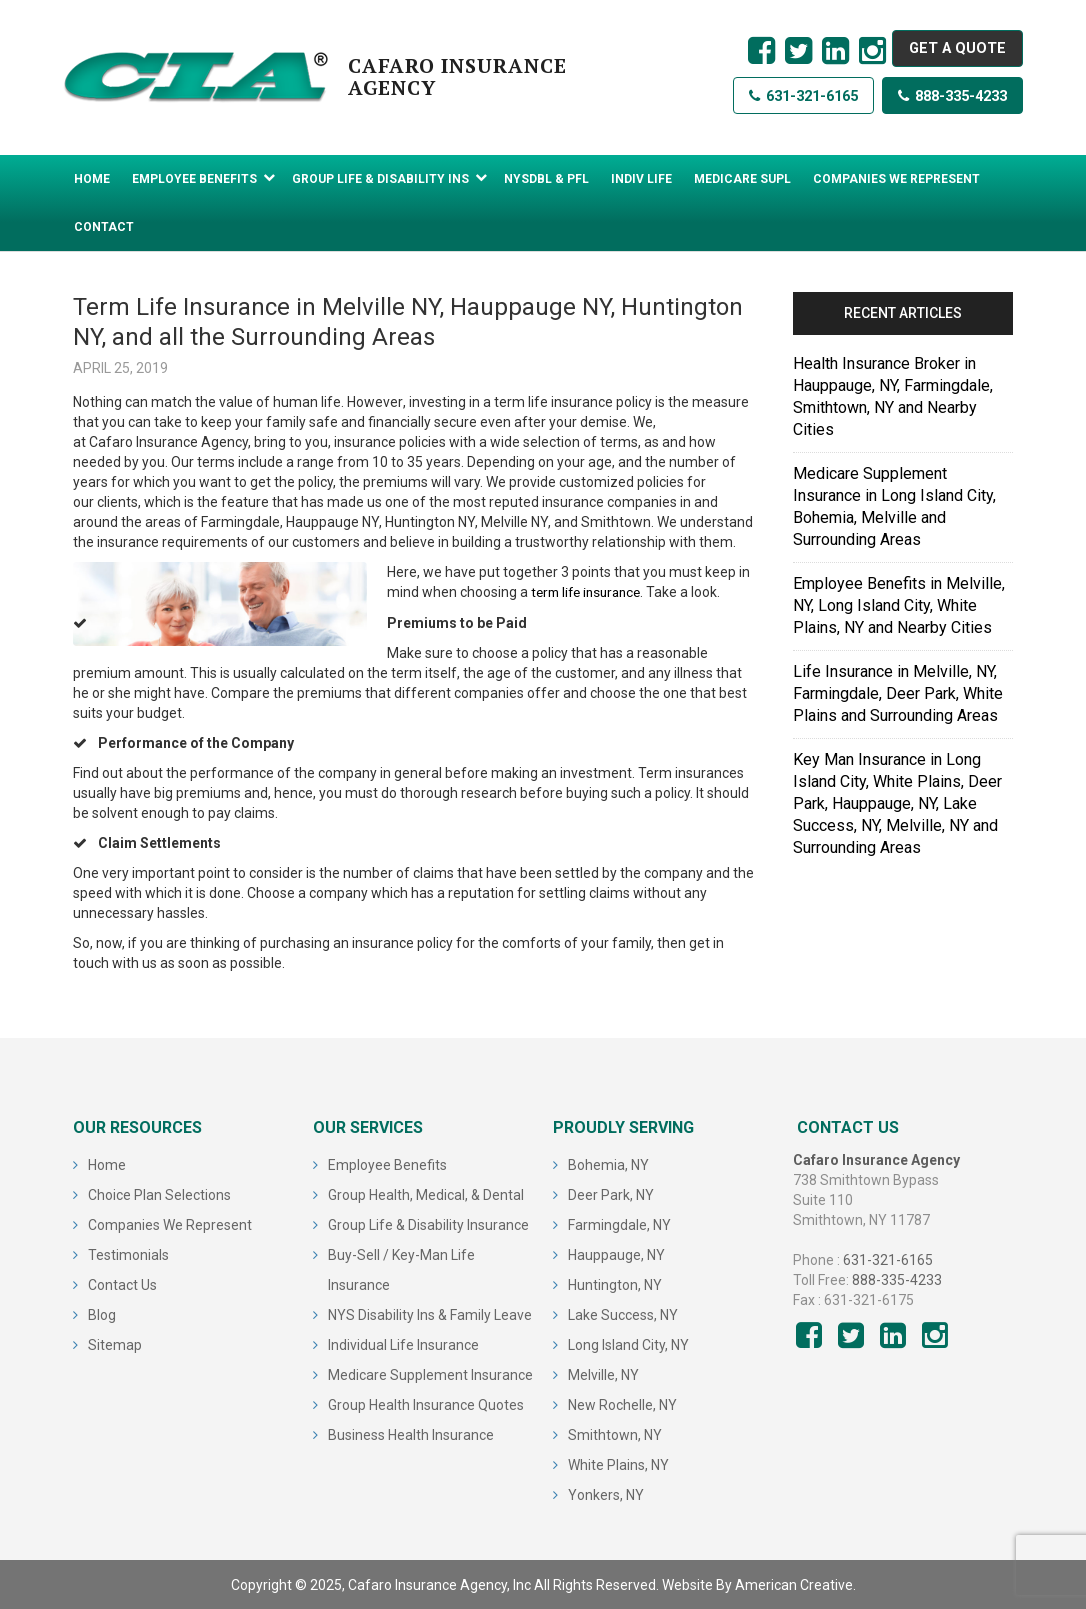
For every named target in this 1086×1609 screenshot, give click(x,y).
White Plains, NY (618, 1464)
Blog (102, 1314)
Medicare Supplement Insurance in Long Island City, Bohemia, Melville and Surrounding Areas (894, 506)
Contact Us (122, 1284)
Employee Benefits (387, 1164)
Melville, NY (603, 1374)
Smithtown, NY (615, 1434)
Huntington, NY (615, 1284)
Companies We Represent (170, 1224)
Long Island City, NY (628, 1344)
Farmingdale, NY (619, 1224)
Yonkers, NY (606, 1494)
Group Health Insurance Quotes (426, 1404)
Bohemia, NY (608, 1164)
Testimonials (128, 1254)
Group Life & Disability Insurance (428, 1224)
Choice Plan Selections (159, 1194)
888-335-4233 (943, 105)
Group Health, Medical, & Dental (426, 1194)
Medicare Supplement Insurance (430, 1374)
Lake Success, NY (623, 1314)
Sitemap (115, 1344)
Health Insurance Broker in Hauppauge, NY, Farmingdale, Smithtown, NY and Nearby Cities (893, 396)
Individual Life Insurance (403, 1344)
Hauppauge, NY (616, 1254)
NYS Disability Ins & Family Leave (430, 1314)
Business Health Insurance (411, 1434)
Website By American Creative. (759, 1584)
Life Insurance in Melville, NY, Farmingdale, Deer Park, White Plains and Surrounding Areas (898, 693)
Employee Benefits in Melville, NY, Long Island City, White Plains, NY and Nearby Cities (899, 605)
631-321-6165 (776, 105)
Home (107, 1164)
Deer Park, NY (611, 1194)
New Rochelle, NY (622, 1404)
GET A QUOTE (950, 50)
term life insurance (590, 592)
